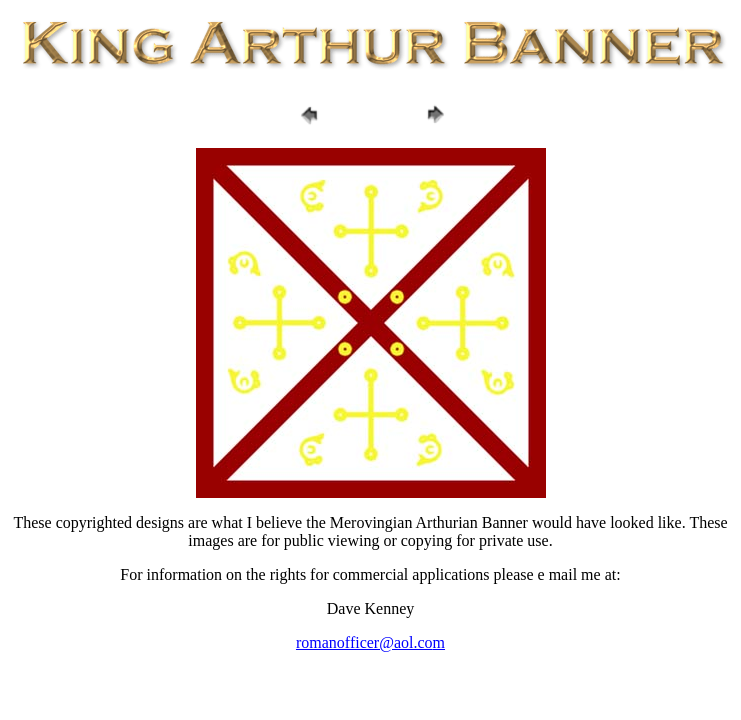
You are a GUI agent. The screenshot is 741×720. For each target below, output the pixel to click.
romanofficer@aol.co (364, 642)
